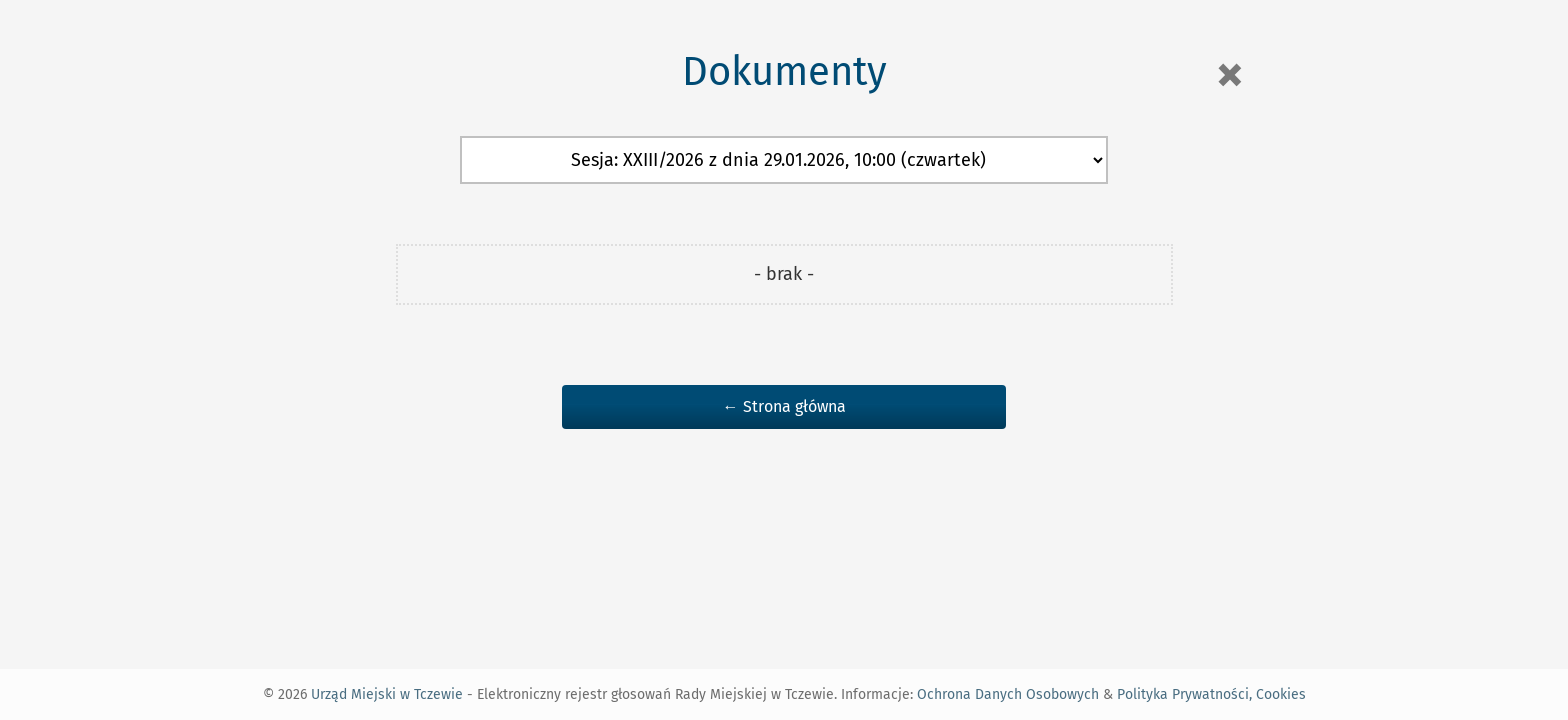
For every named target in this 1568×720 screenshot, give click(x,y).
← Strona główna (784, 406)
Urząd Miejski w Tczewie (387, 694)
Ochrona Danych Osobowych (1008, 694)
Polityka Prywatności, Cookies (1211, 694)
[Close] (1229, 75)
